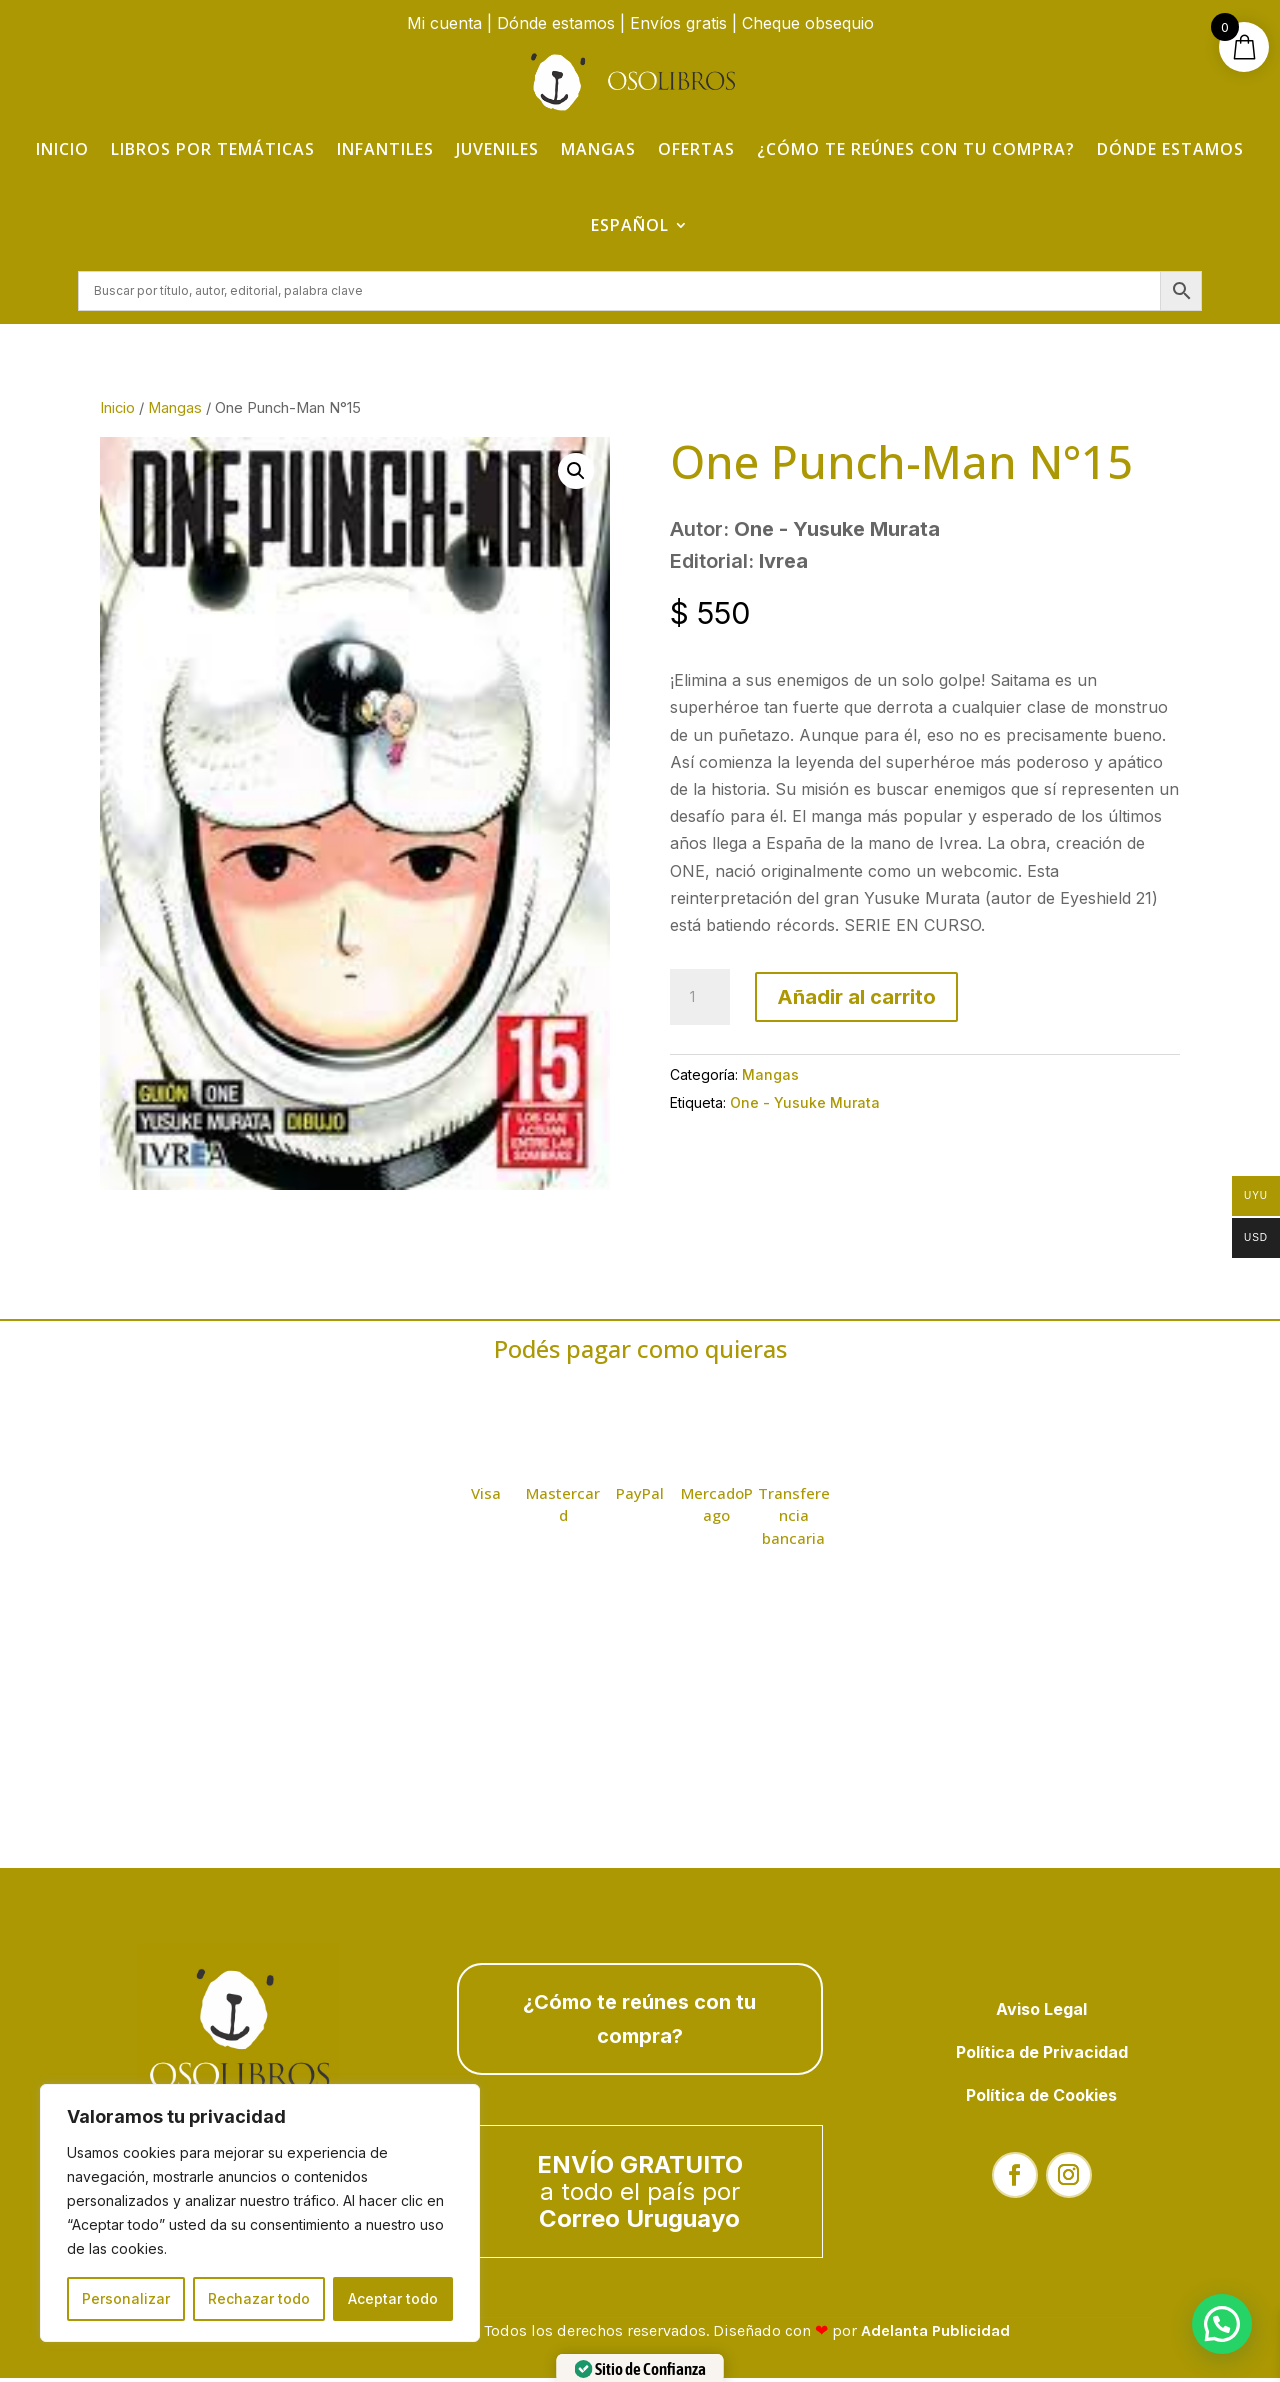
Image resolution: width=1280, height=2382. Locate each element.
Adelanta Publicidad (935, 2334)
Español (630, 225)
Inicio (62, 149)
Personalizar (126, 2298)
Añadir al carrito (856, 1001)
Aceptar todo (393, 2298)
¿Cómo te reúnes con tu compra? (916, 149)
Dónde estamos (556, 23)
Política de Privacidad (1042, 2056)
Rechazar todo (259, 2298)
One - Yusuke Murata (805, 1105)
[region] (260, 2213)
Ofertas (696, 149)
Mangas (598, 149)
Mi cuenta (444, 23)
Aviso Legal (1041, 2012)
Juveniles (497, 149)
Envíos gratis (678, 23)
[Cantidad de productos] (700, 1001)
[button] (576, 475)
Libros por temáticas (213, 149)
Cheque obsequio (808, 23)
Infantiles (385, 149)
